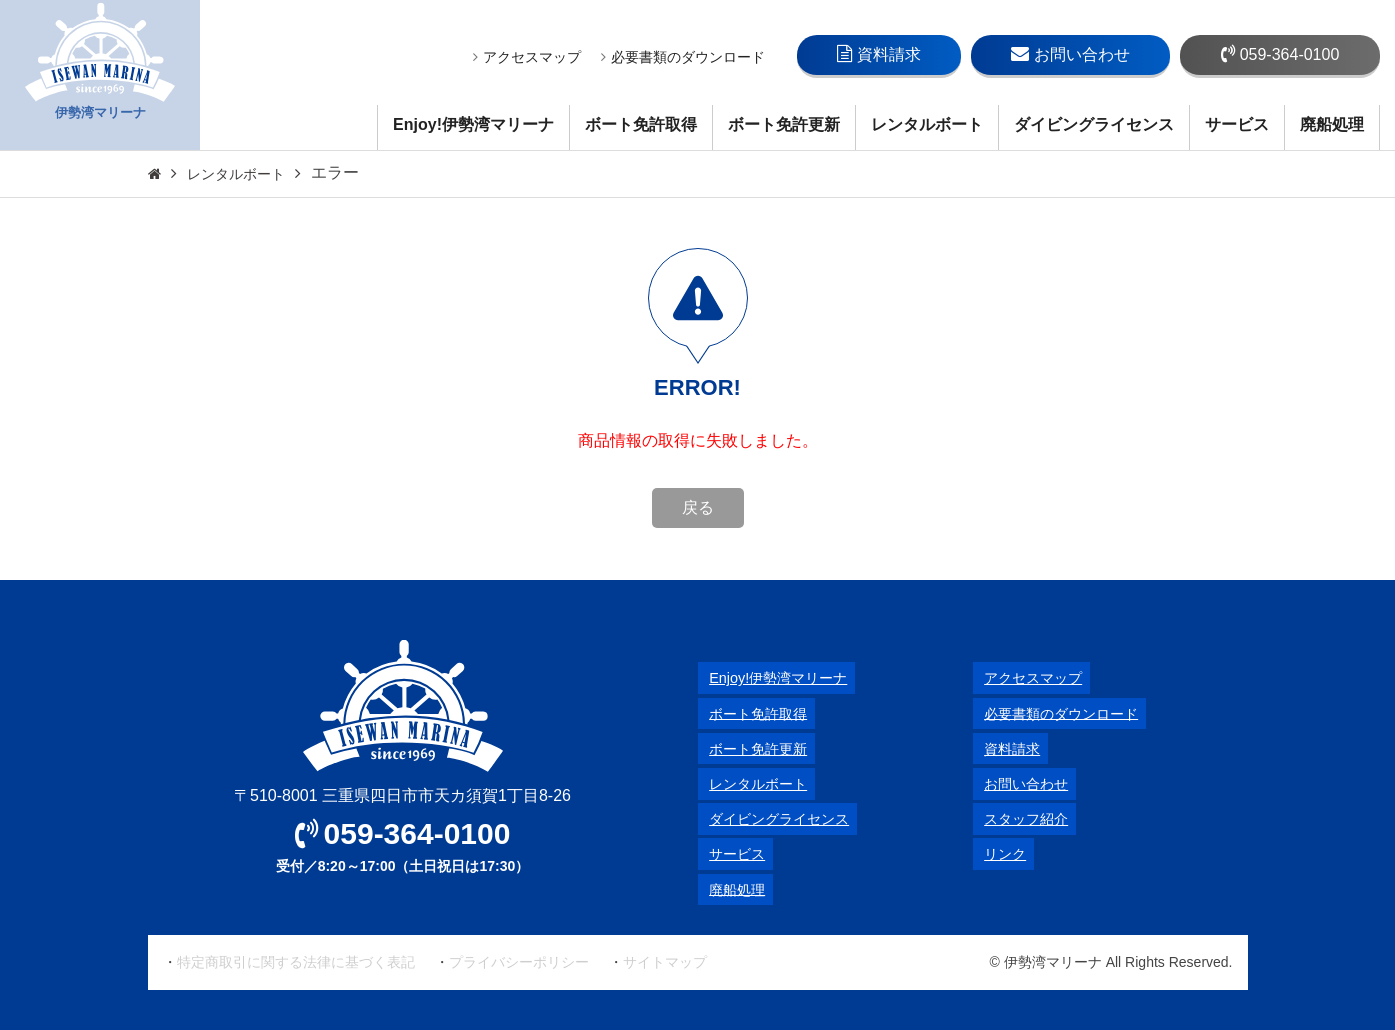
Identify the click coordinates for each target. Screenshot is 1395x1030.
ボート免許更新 (784, 124)
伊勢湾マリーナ (100, 75)
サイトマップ (665, 962)
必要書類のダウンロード (683, 57)
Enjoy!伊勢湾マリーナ (473, 124)
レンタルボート (927, 124)
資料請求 (879, 54)
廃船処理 (1332, 124)
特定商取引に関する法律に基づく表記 (296, 962)
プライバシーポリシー (519, 962)
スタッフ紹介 (1021, 818)
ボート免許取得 (641, 124)
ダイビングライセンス (1094, 124)
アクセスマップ (527, 57)
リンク (997, 853)
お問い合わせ (1070, 54)
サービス (1237, 124)
